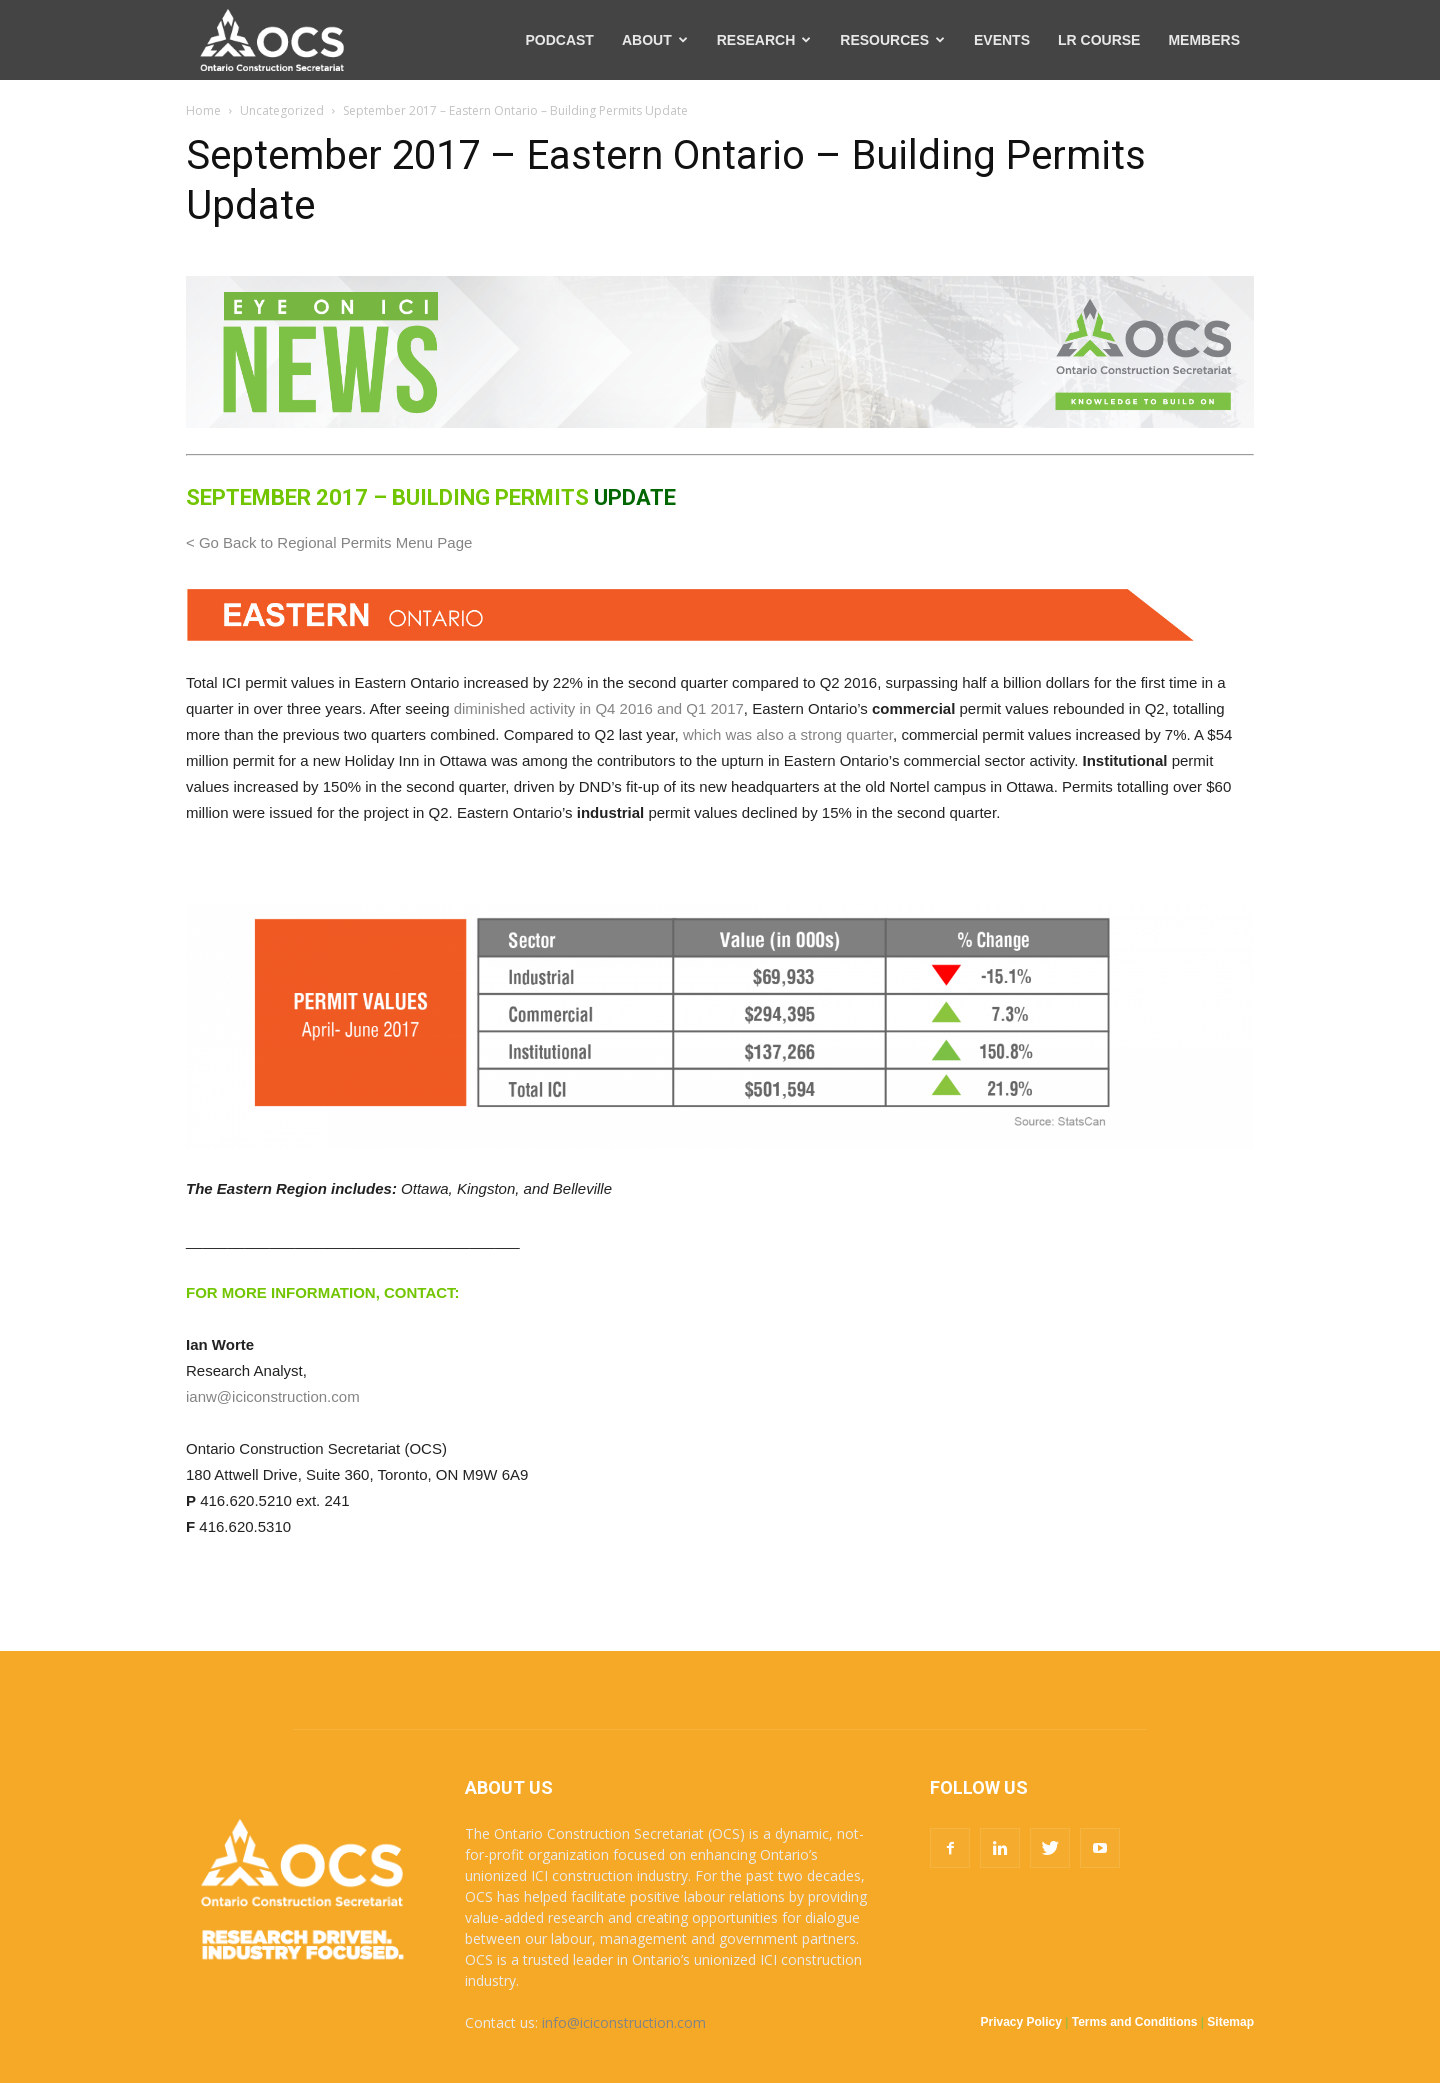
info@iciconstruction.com (624, 2022)
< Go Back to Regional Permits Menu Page (329, 542)
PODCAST (559, 40)
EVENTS (1002, 40)
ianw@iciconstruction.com (273, 1396)
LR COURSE (1099, 40)
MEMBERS (1204, 40)
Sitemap (1230, 2022)
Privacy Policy (1021, 2022)
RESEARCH (764, 40)
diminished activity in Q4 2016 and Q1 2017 (599, 708)
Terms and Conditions (1135, 2022)
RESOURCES (892, 40)
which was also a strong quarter (788, 734)
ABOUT (655, 40)
